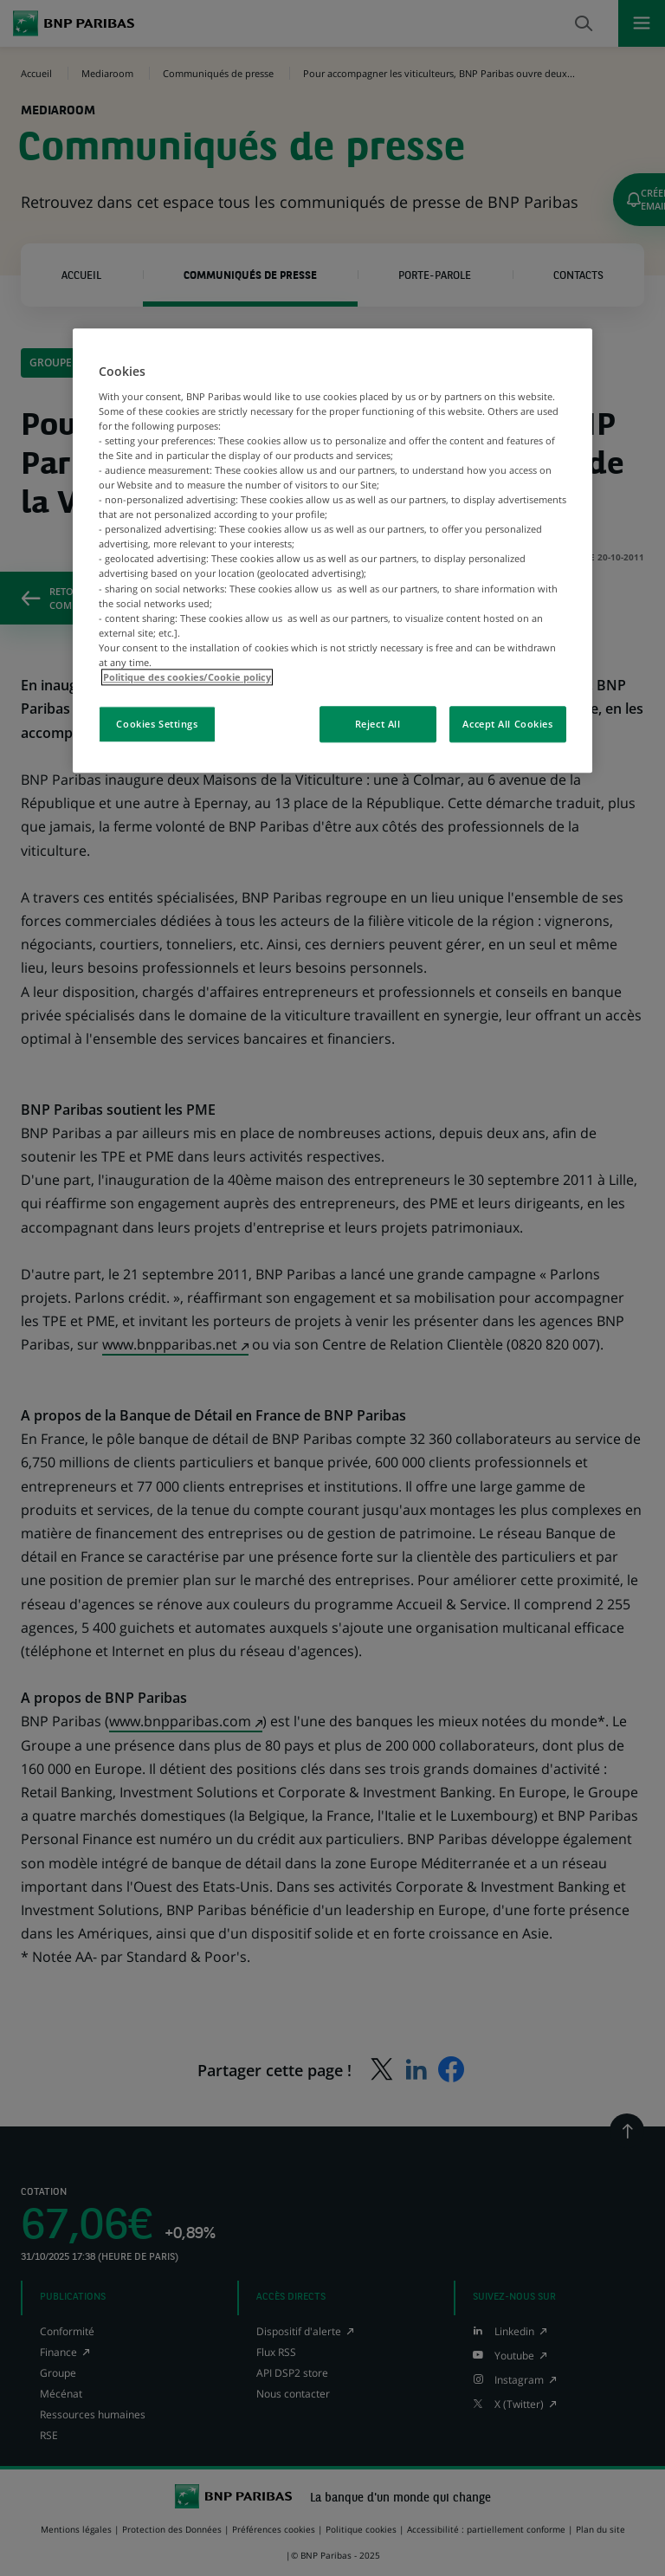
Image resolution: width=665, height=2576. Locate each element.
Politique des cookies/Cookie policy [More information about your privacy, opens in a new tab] (187, 676)
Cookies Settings (156, 723)
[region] (332, 550)
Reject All (378, 723)
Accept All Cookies (507, 723)
